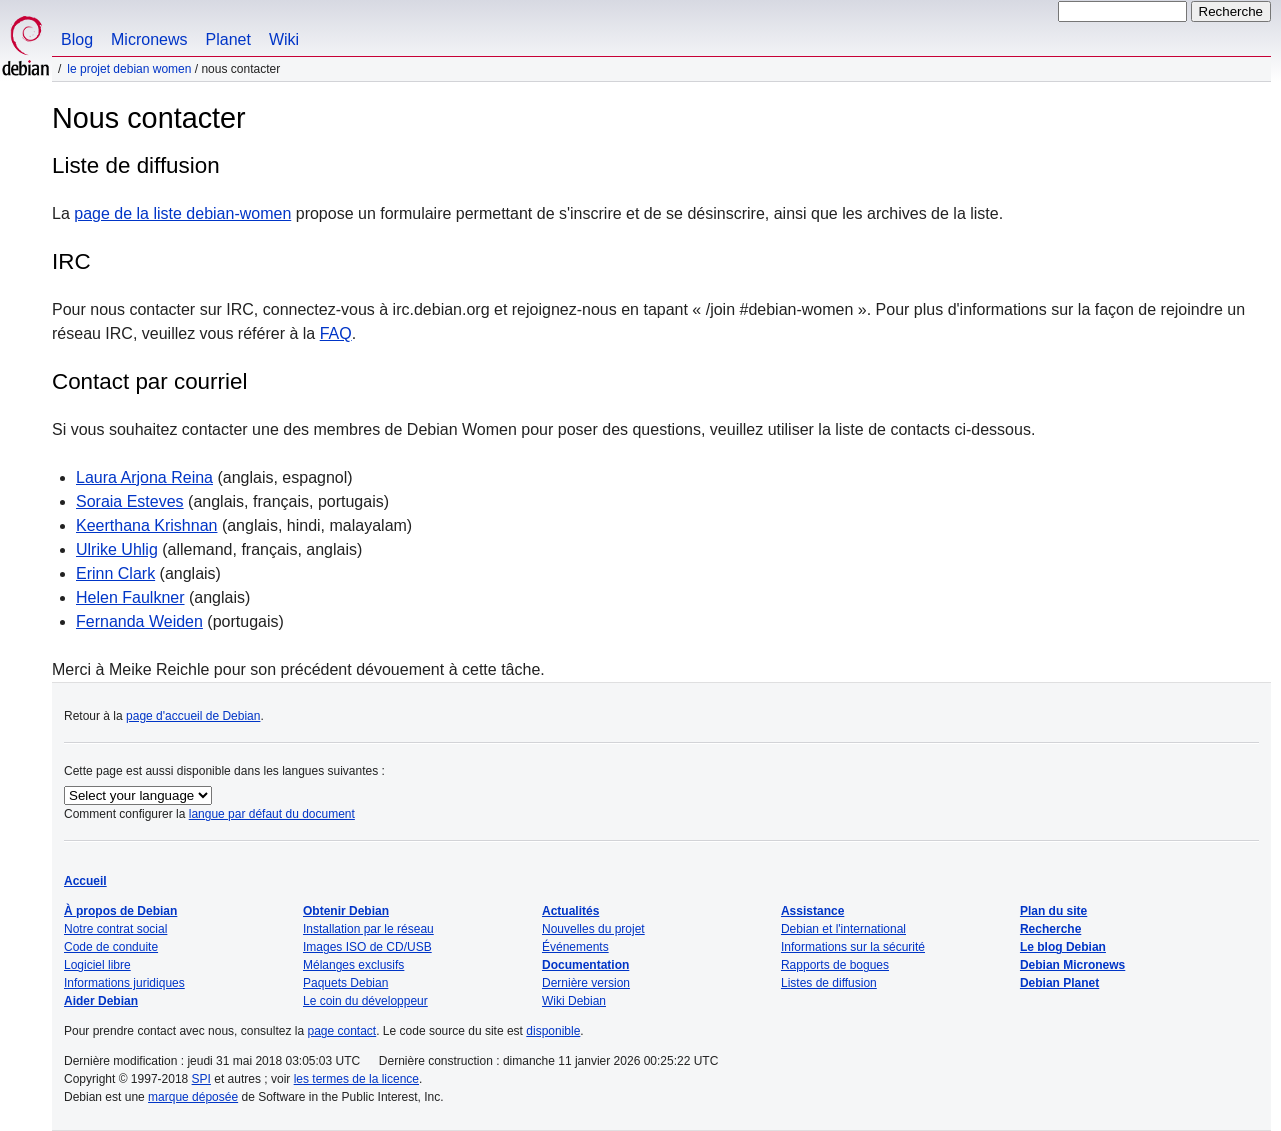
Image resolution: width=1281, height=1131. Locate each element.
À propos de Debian (120, 911)
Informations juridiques (124, 983)
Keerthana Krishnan (146, 525)
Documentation (585, 965)
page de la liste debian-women (182, 213)
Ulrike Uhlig (117, 549)
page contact (341, 1031)
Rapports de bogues (835, 965)
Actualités (570, 911)
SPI (201, 1079)
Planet (228, 39)
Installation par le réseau (368, 929)
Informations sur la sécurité (853, 947)
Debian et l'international (843, 929)
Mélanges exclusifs (353, 965)
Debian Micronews (1072, 965)
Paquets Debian (345, 983)
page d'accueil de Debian (193, 716)
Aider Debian (101, 1001)
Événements (575, 947)
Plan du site (1053, 911)
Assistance (812, 911)
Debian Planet (1059, 983)
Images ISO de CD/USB (367, 947)
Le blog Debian (1063, 947)
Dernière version (586, 983)
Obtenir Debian (346, 911)
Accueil (85, 881)
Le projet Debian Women (129, 69)
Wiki (284, 39)
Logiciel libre (97, 965)
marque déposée (193, 1097)
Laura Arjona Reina (144, 477)
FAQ (336, 333)
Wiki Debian (574, 1001)
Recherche (1050, 929)
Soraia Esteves (130, 501)
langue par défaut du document (272, 814)
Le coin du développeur (365, 1001)
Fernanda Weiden (139, 621)
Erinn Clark (115, 573)
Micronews (149, 39)
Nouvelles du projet (593, 929)
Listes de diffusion (829, 983)
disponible (553, 1031)
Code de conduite (111, 947)
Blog (77, 39)
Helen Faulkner (130, 597)
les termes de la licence (356, 1079)
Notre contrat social (115, 929)
